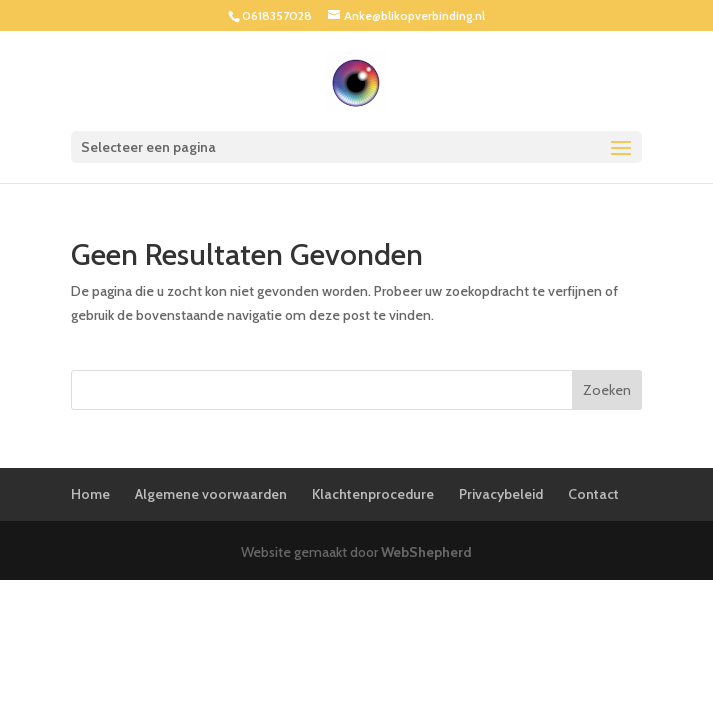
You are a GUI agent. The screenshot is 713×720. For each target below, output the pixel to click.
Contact (593, 494)
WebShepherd (426, 552)
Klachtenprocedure (373, 494)
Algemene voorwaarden (211, 494)
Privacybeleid (501, 494)
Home (90, 494)
